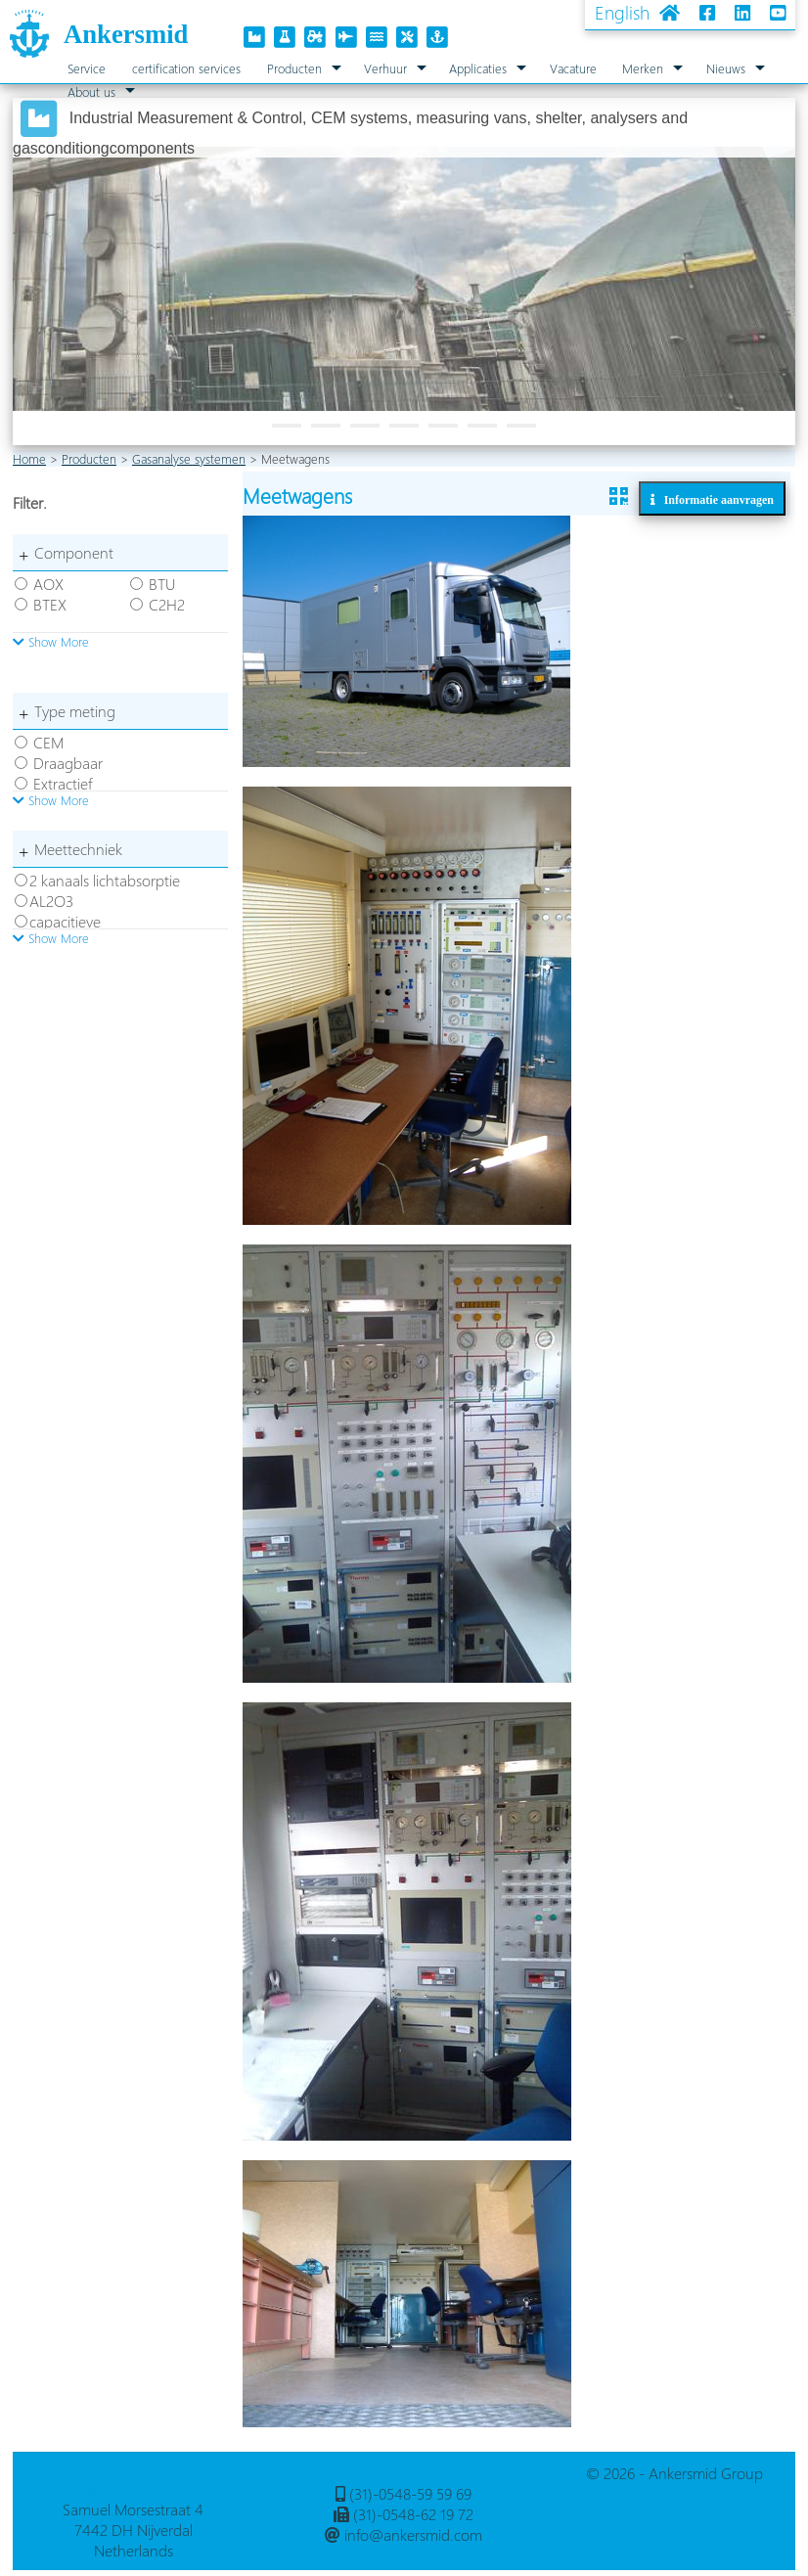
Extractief (62, 783)
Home (29, 458)
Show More (51, 641)
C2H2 (167, 604)
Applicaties (478, 68)
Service (86, 68)
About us (91, 91)
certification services (186, 68)
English (622, 12)
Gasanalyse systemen (189, 458)
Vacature (573, 68)
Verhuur (385, 68)
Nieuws (725, 68)
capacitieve (65, 921)
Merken (642, 68)
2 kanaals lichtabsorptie (104, 880)
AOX (48, 583)
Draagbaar (68, 762)
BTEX (50, 604)
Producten (294, 68)
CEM (48, 742)
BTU (162, 583)
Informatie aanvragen (714, 499)
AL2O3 (51, 900)
